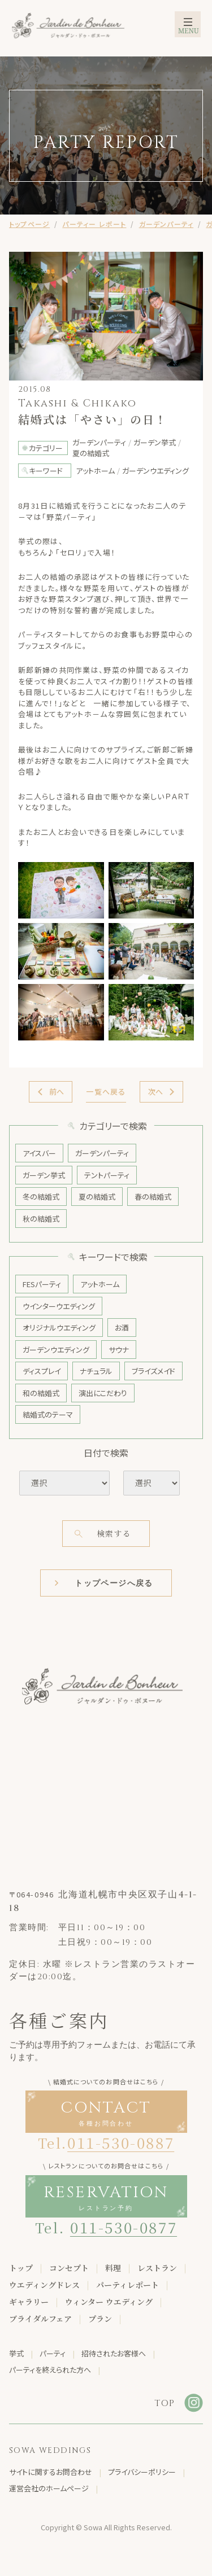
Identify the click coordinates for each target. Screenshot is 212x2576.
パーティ (53, 2353)
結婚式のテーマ (48, 1414)
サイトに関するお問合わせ (50, 2471)
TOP (164, 2403)
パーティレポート (127, 2284)
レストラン (157, 2267)
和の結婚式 (41, 1393)
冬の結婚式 (41, 1196)
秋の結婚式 (41, 1218)
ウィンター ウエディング (109, 2301)
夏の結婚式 (97, 1196)
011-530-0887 (120, 2142)
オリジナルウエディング (59, 1327)
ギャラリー (29, 2301)
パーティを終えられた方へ (50, 2369)
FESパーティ (42, 1284)
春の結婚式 (153, 1196)
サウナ (119, 1349)
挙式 (16, 2353)
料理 (113, 2267)
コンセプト (69, 2267)
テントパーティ (106, 1175)
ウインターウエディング (59, 1306)
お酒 (122, 1327)
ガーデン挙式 (44, 1175)
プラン (100, 2318)
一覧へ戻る (106, 1091)
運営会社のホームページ (49, 2488)
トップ (21, 2267)
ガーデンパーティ (166, 224)
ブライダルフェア (40, 2318)
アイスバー (39, 1153)
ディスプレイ (41, 1371)
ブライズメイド (153, 1371)
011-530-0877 (123, 2226)
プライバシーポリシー (142, 2471)
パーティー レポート (94, 224)
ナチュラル (96, 1371)
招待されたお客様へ (113, 2353)
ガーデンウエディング (56, 1349)
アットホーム (99, 1284)
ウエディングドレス (44, 2284)
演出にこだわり (103, 1393)
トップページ (29, 224)
